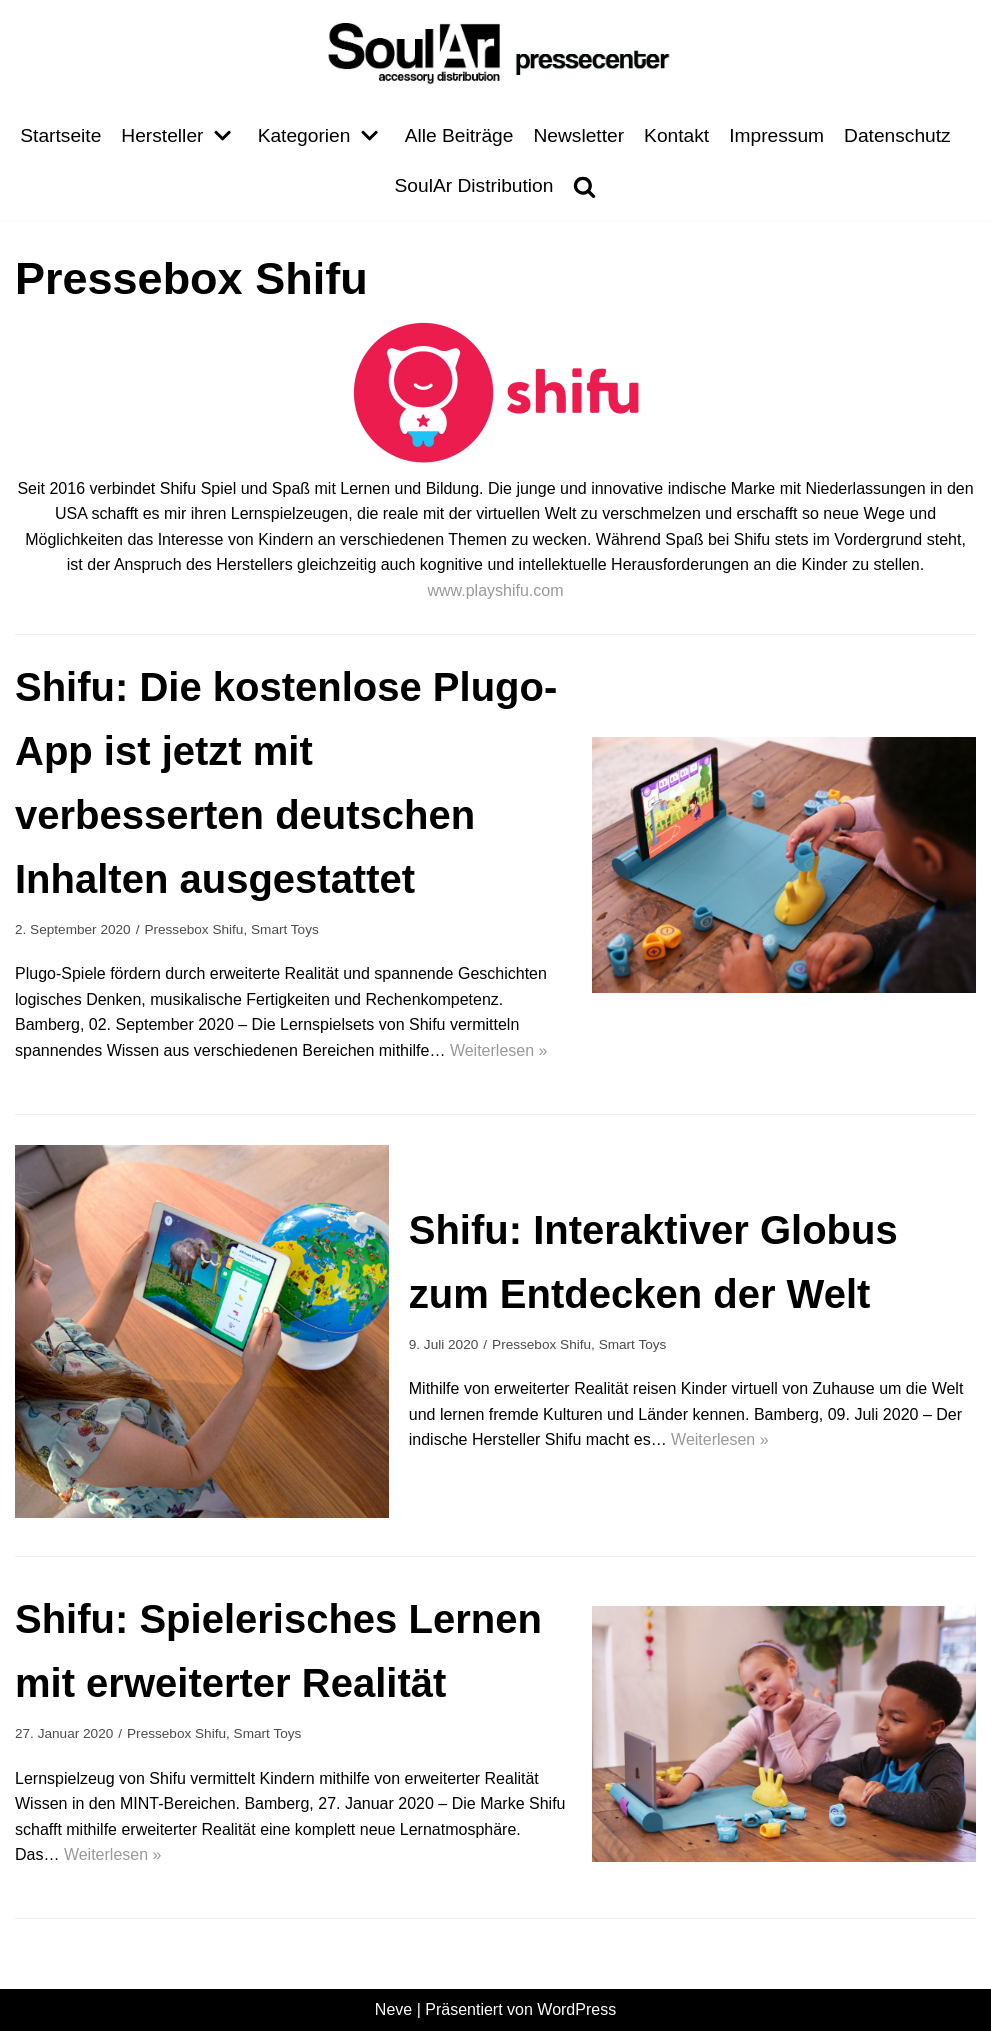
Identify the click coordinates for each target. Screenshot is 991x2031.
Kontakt (676, 135)
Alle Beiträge (459, 135)
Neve (393, 2009)
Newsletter (578, 135)
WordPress (576, 2009)
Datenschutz (897, 135)
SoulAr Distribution (474, 185)
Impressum (776, 135)
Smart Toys (285, 929)
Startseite (60, 135)
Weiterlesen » (499, 1050)
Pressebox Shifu (193, 929)
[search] (584, 186)
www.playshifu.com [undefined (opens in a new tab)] (495, 590)
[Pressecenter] (496, 51)
